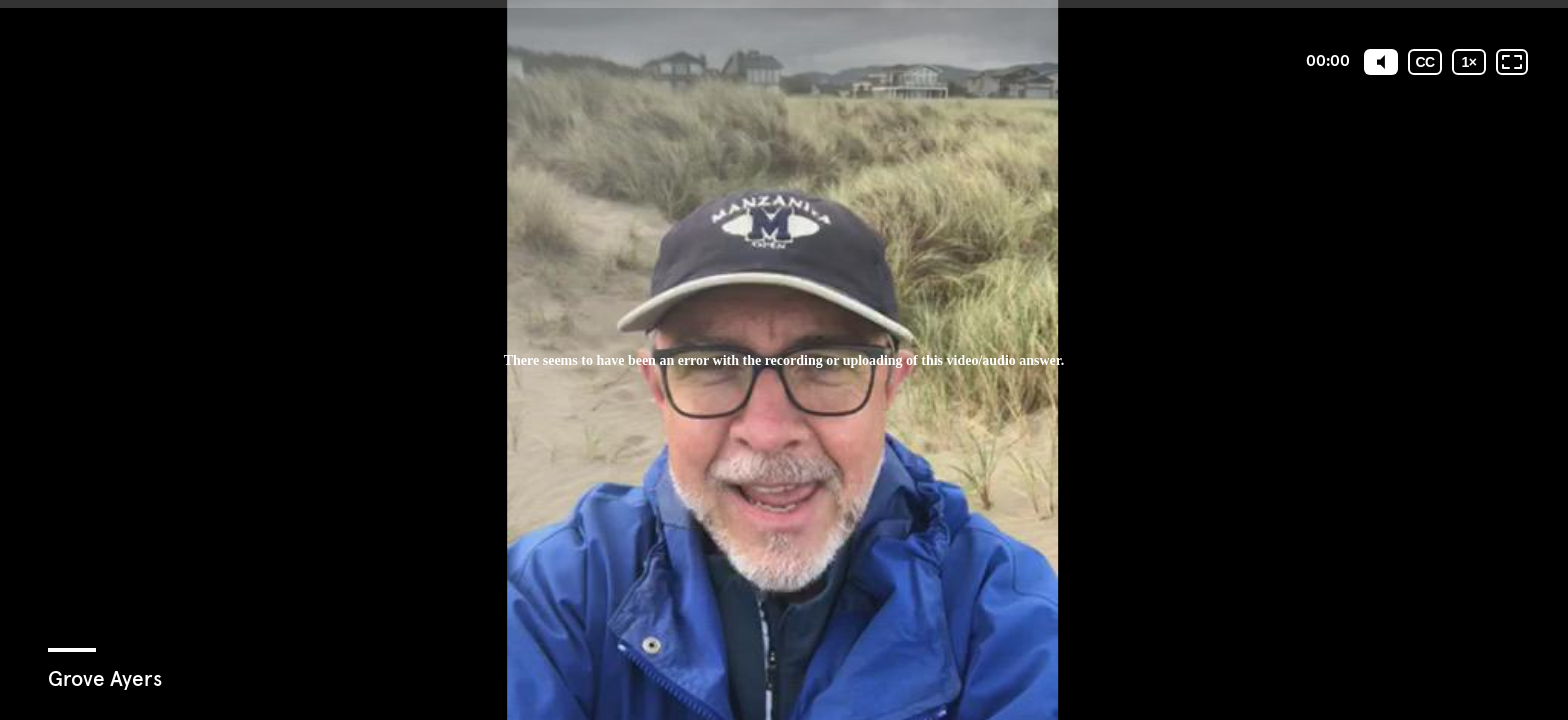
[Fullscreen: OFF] (1512, 62)
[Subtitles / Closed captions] (1425, 62)
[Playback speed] (1469, 62)
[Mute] (1381, 62)
